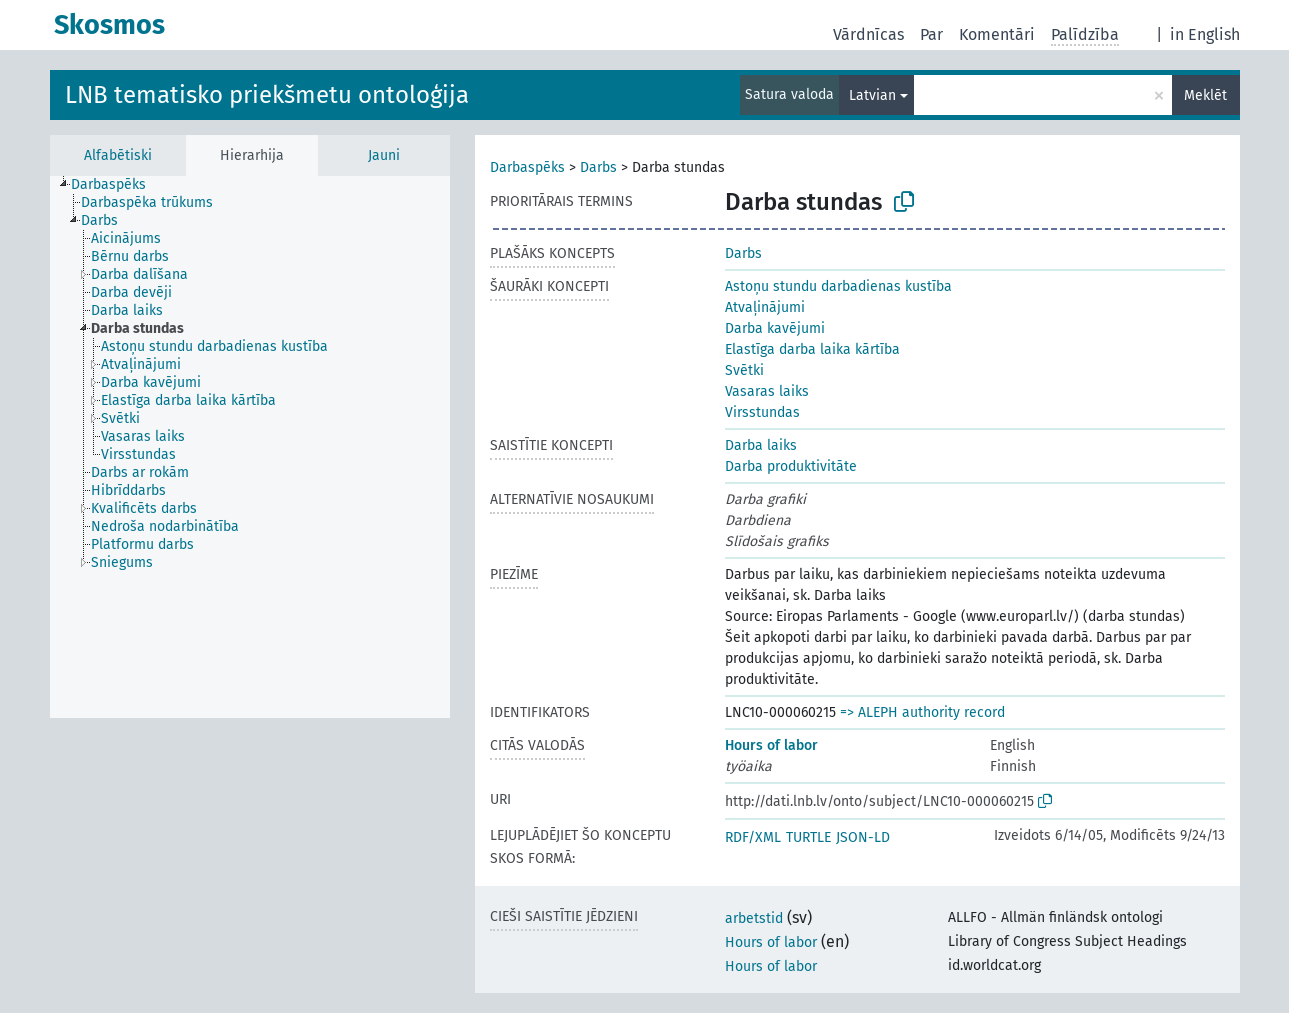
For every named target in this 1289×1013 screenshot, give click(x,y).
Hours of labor (771, 745)
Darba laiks (761, 445)
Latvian (872, 95)
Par (931, 34)
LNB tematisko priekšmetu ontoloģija (267, 95)
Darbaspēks (527, 167)
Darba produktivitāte (791, 466)
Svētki (744, 370)
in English (1205, 34)
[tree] (250, 447)
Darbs (598, 167)
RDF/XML (753, 837)
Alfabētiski (118, 155)
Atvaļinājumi (765, 307)
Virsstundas (762, 412)
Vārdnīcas (868, 34)
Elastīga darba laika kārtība (812, 349)
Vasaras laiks (767, 391)
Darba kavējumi (775, 328)
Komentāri (997, 34)
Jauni (384, 155)
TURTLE (808, 837)
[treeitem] (117, 185)
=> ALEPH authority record (922, 712)
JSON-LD (863, 837)
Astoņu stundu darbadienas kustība (838, 286)
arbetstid (754, 918)
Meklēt (1205, 95)
